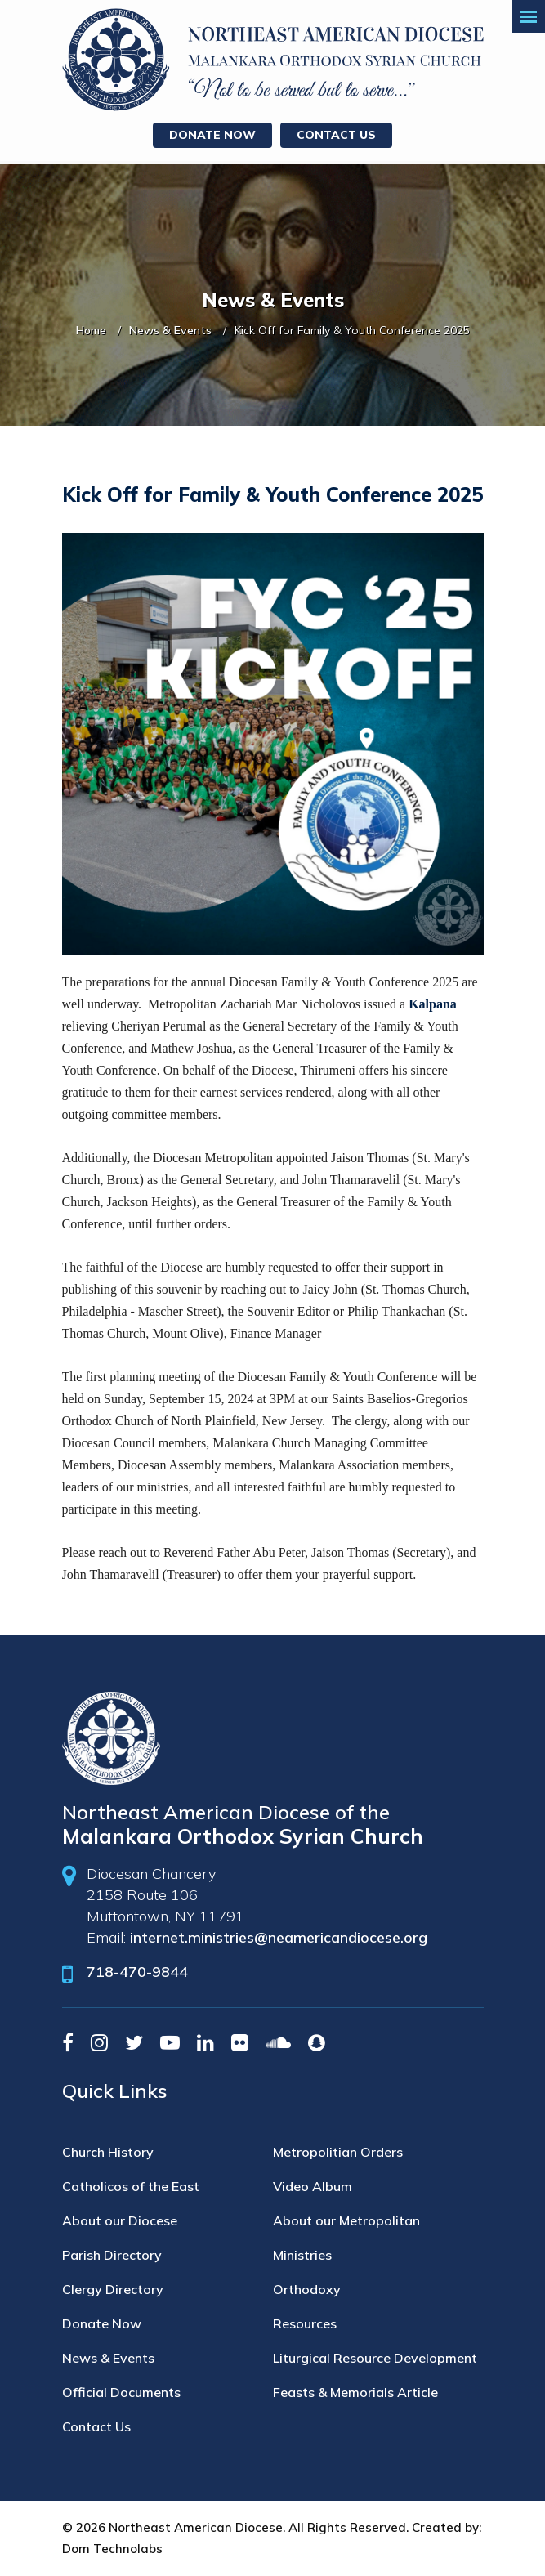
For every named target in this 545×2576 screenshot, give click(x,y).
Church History (108, 2152)
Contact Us (336, 134)
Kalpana (433, 1004)
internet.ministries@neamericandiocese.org (278, 1937)
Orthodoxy (307, 2289)
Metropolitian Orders (338, 2152)
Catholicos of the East (130, 2186)
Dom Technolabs (112, 2548)
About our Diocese (119, 2220)
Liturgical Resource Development (375, 2358)
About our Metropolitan (346, 2220)
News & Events (170, 330)
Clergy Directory (112, 2289)
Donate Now (212, 134)
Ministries (302, 2255)
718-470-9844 (137, 1971)
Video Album (312, 2186)
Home (91, 330)
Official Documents (121, 2392)
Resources (305, 2323)
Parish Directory (112, 2255)
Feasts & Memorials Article (355, 2392)
